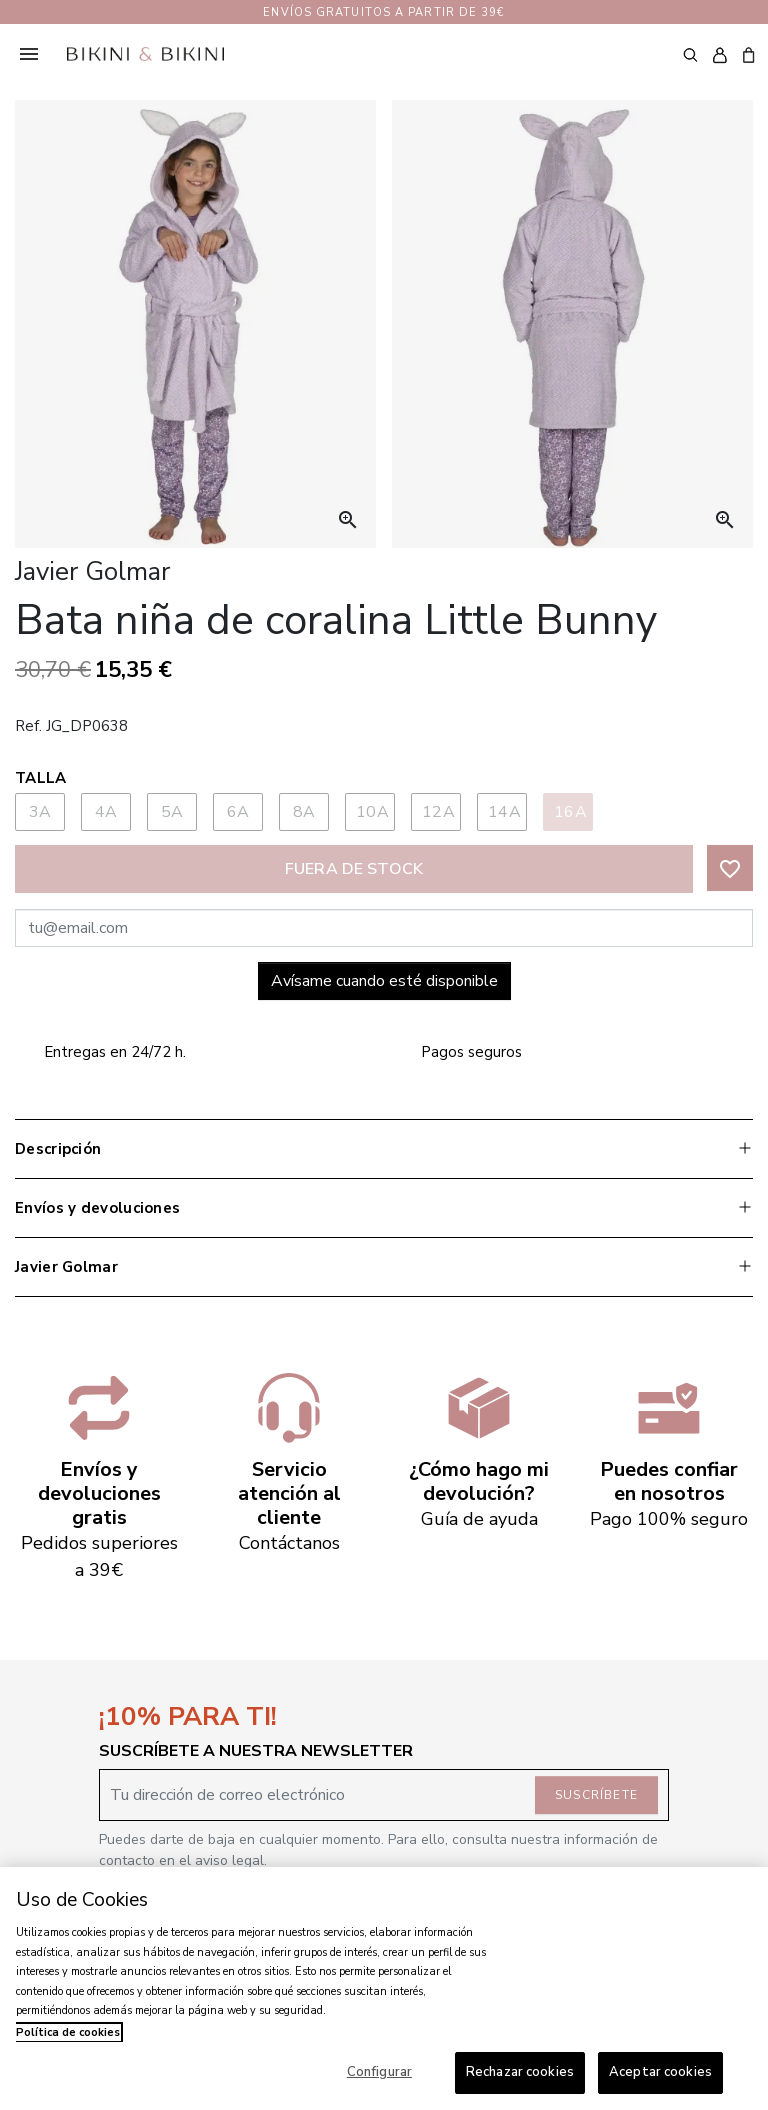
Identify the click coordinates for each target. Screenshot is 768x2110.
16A (570, 812)
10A (372, 812)
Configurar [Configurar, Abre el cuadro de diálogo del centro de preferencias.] (379, 2072)
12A (438, 812)
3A (40, 812)
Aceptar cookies (660, 2072)
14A (504, 812)
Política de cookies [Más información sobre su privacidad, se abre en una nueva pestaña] (68, 2032)
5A (172, 812)
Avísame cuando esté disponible (384, 981)
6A (238, 812)
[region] (384, 1988)
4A (106, 812)
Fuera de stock (354, 869)
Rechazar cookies (520, 2072)
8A (304, 812)
